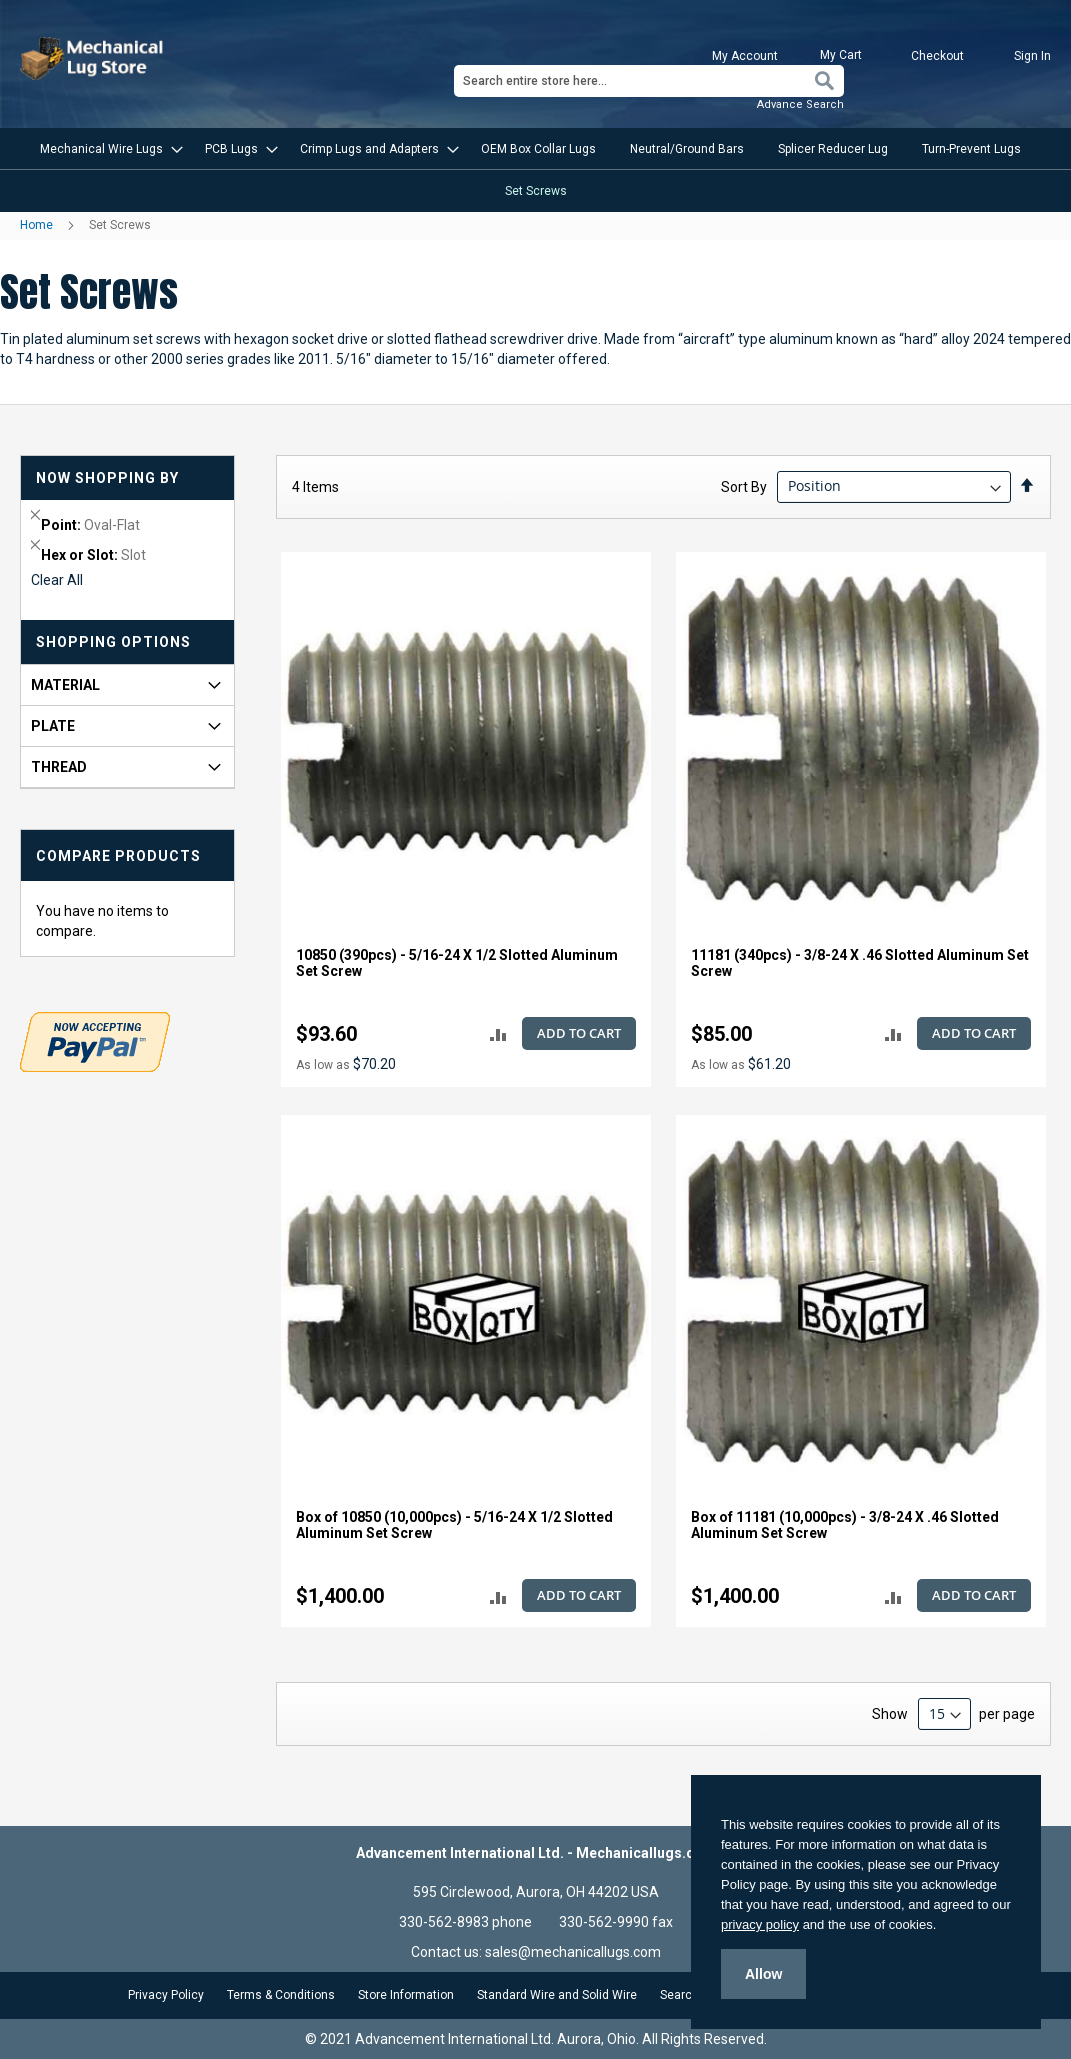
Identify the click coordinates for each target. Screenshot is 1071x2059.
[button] (498, 1034)
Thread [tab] (59, 767)
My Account (745, 56)
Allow (763, 1974)
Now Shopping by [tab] (107, 478)
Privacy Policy (166, 1995)
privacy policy (760, 1924)
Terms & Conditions (281, 1995)
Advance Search (800, 104)
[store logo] (94, 58)
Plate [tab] (53, 726)
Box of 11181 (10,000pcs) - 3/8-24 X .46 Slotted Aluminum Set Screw (845, 1525)
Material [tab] (65, 685)
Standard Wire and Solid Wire (557, 1995)
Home (38, 225)
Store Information (406, 1995)
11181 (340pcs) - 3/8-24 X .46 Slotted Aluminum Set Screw (860, 963)
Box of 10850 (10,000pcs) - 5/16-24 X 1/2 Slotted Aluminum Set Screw (454, 1525)
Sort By (744, 486)
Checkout (937, 56)
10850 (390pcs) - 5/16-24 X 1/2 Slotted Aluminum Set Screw (457, 963)
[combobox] (649, 81)
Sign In (1032, 56)
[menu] (535, 170)
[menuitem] (105, 149)
